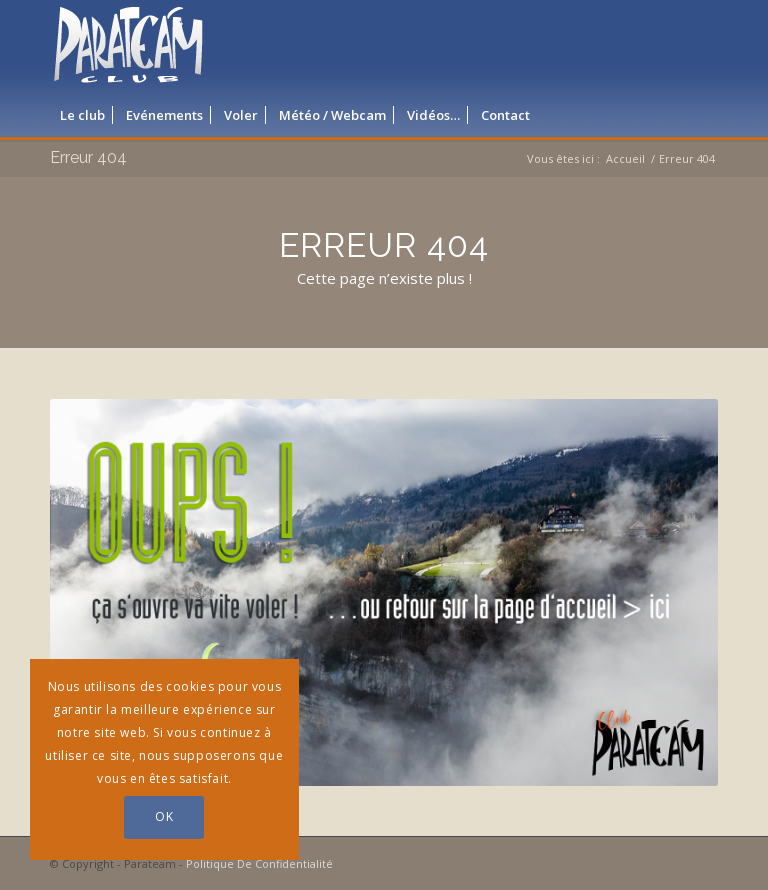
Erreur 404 (88, 157)
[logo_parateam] (129, 45)
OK (164, 816)
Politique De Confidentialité (259, 863)
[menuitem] (82, 115)
